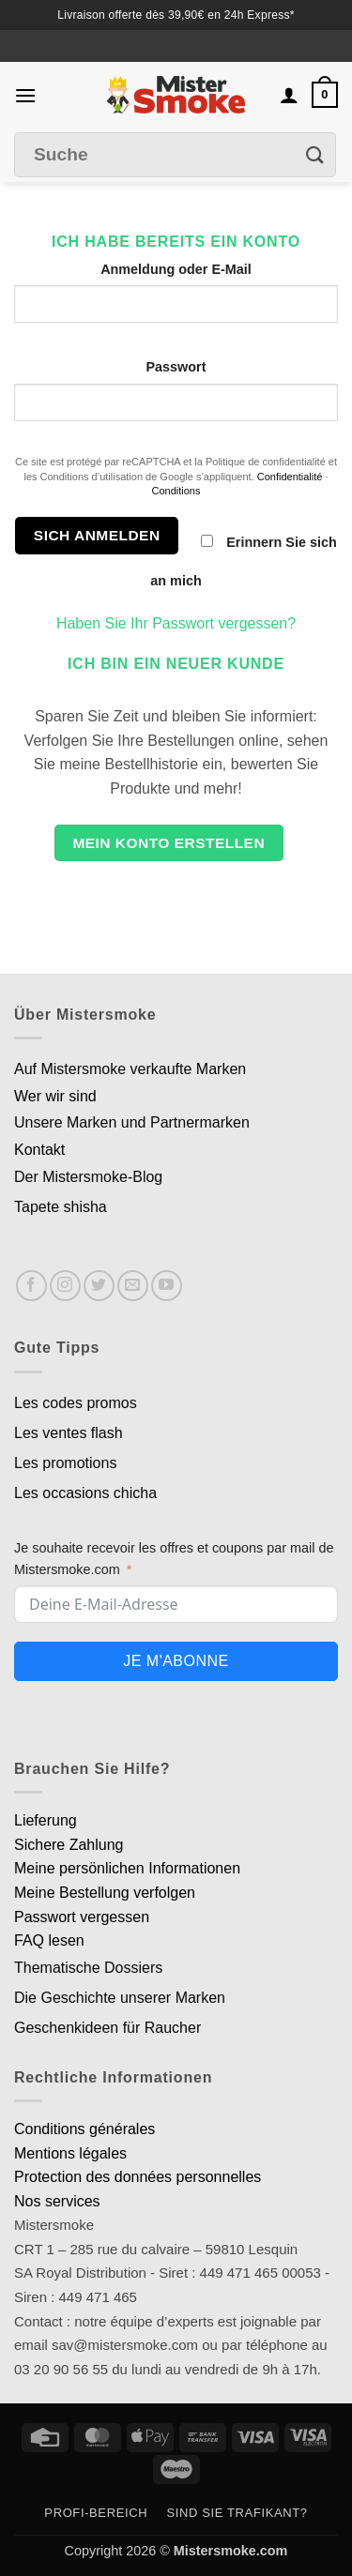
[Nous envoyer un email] (132, 1285)
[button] (25, 95)
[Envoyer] (315, 155)
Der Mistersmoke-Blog (88, 1177)
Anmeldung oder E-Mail (176, 269)
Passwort (176, 366)
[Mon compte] (289, 94)
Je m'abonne (175, 1661)
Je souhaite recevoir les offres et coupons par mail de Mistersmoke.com (174, 1558)
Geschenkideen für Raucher (107, 2028)
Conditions (176, 490)
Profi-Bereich (95, 2513)
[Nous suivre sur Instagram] (65, 1285)
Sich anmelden (97, 535)
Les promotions (65, 1463)
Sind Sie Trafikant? (237, 2513)
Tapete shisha (60, 1207)
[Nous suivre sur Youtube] (166, 1285)
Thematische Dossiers (88, 1968)
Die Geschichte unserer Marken (119, 1998)
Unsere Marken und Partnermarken (132, 1122)
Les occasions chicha (85, 1493)
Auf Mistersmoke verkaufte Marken (130, 1069)
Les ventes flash (68, 1433)
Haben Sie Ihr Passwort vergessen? (176, 623)
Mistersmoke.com (231, 2550)
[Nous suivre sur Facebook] (31, 1285)
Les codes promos (75, 1403)
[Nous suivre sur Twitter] (99, 1285)
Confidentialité (290, 476)
